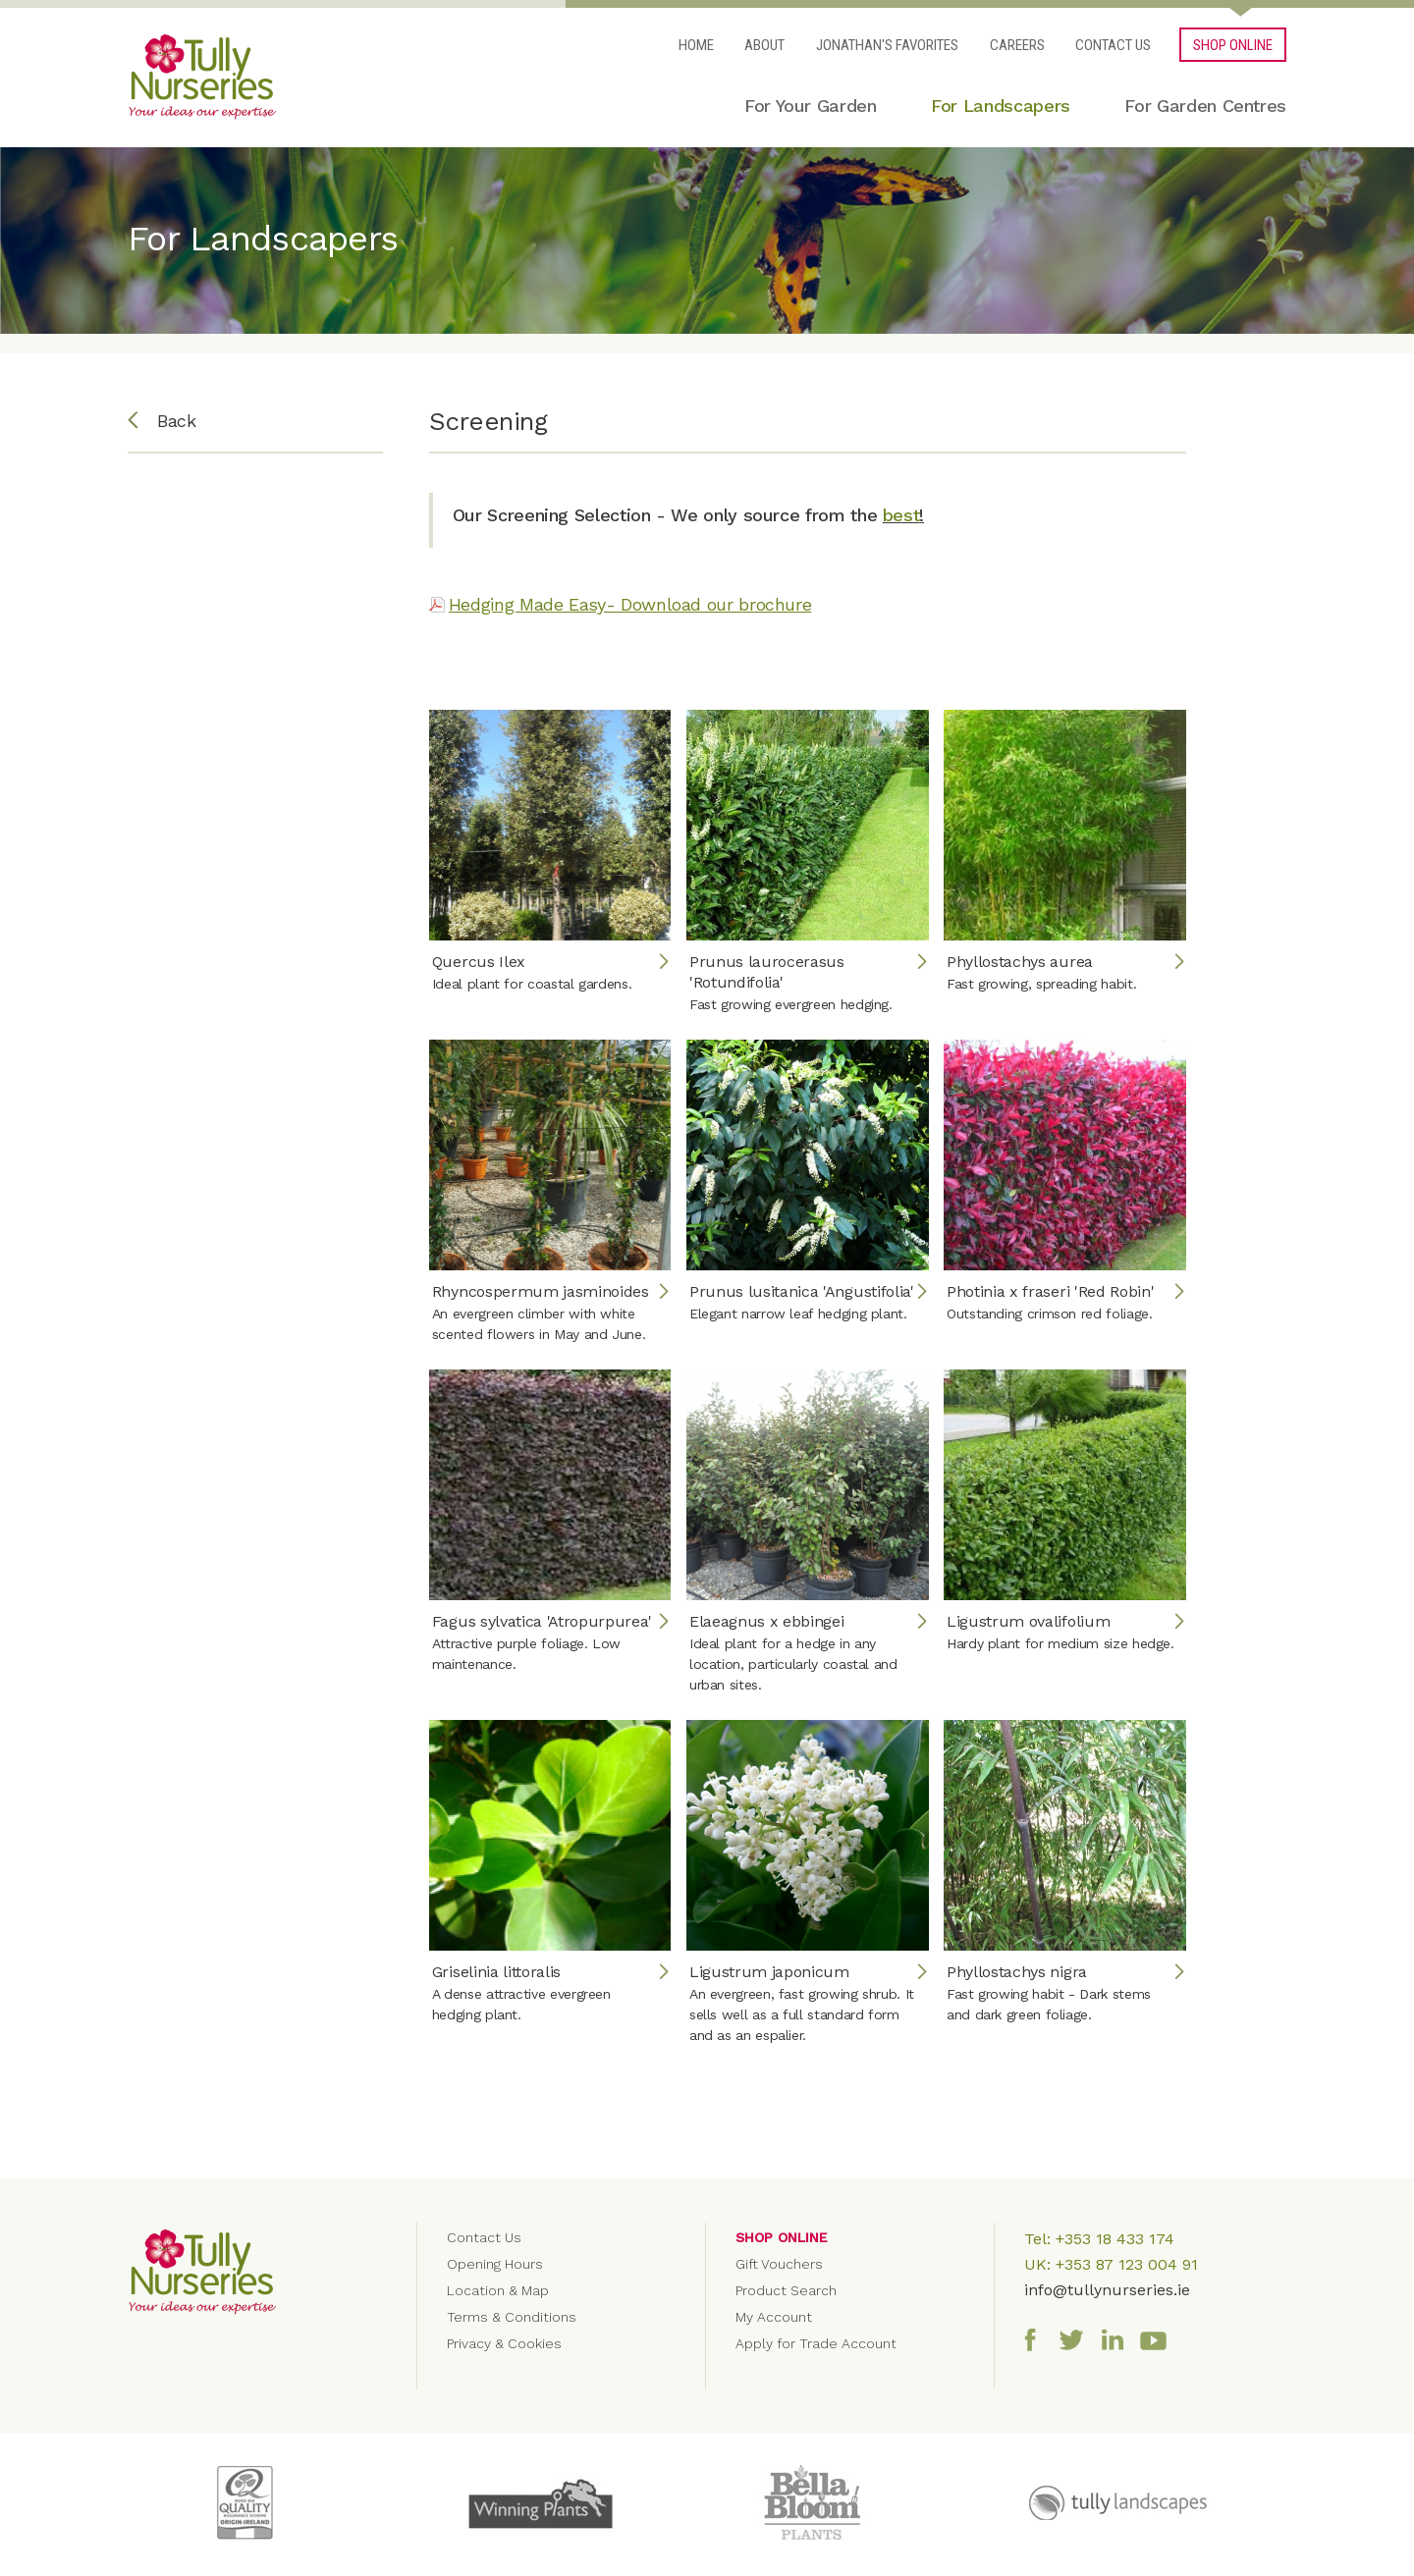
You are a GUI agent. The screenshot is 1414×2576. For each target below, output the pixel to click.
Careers (1017, 45)
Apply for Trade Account (816, 2343)
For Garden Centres (1205, 105)
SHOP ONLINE (1233, 45)
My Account (773, 2317)
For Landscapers (1000, 105)
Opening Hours (495, 2264)
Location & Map (498, 2290)
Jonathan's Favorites (887, 45)
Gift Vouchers (779, 2264)
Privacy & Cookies (504, 2343)
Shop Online (781, 2237)
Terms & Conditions (511, 2317)
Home (696, 45)
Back (162, 420)
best (901, 515)
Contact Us (1113, 45)
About (764, 45)
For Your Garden (810, 105)
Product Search (786, 2290)
